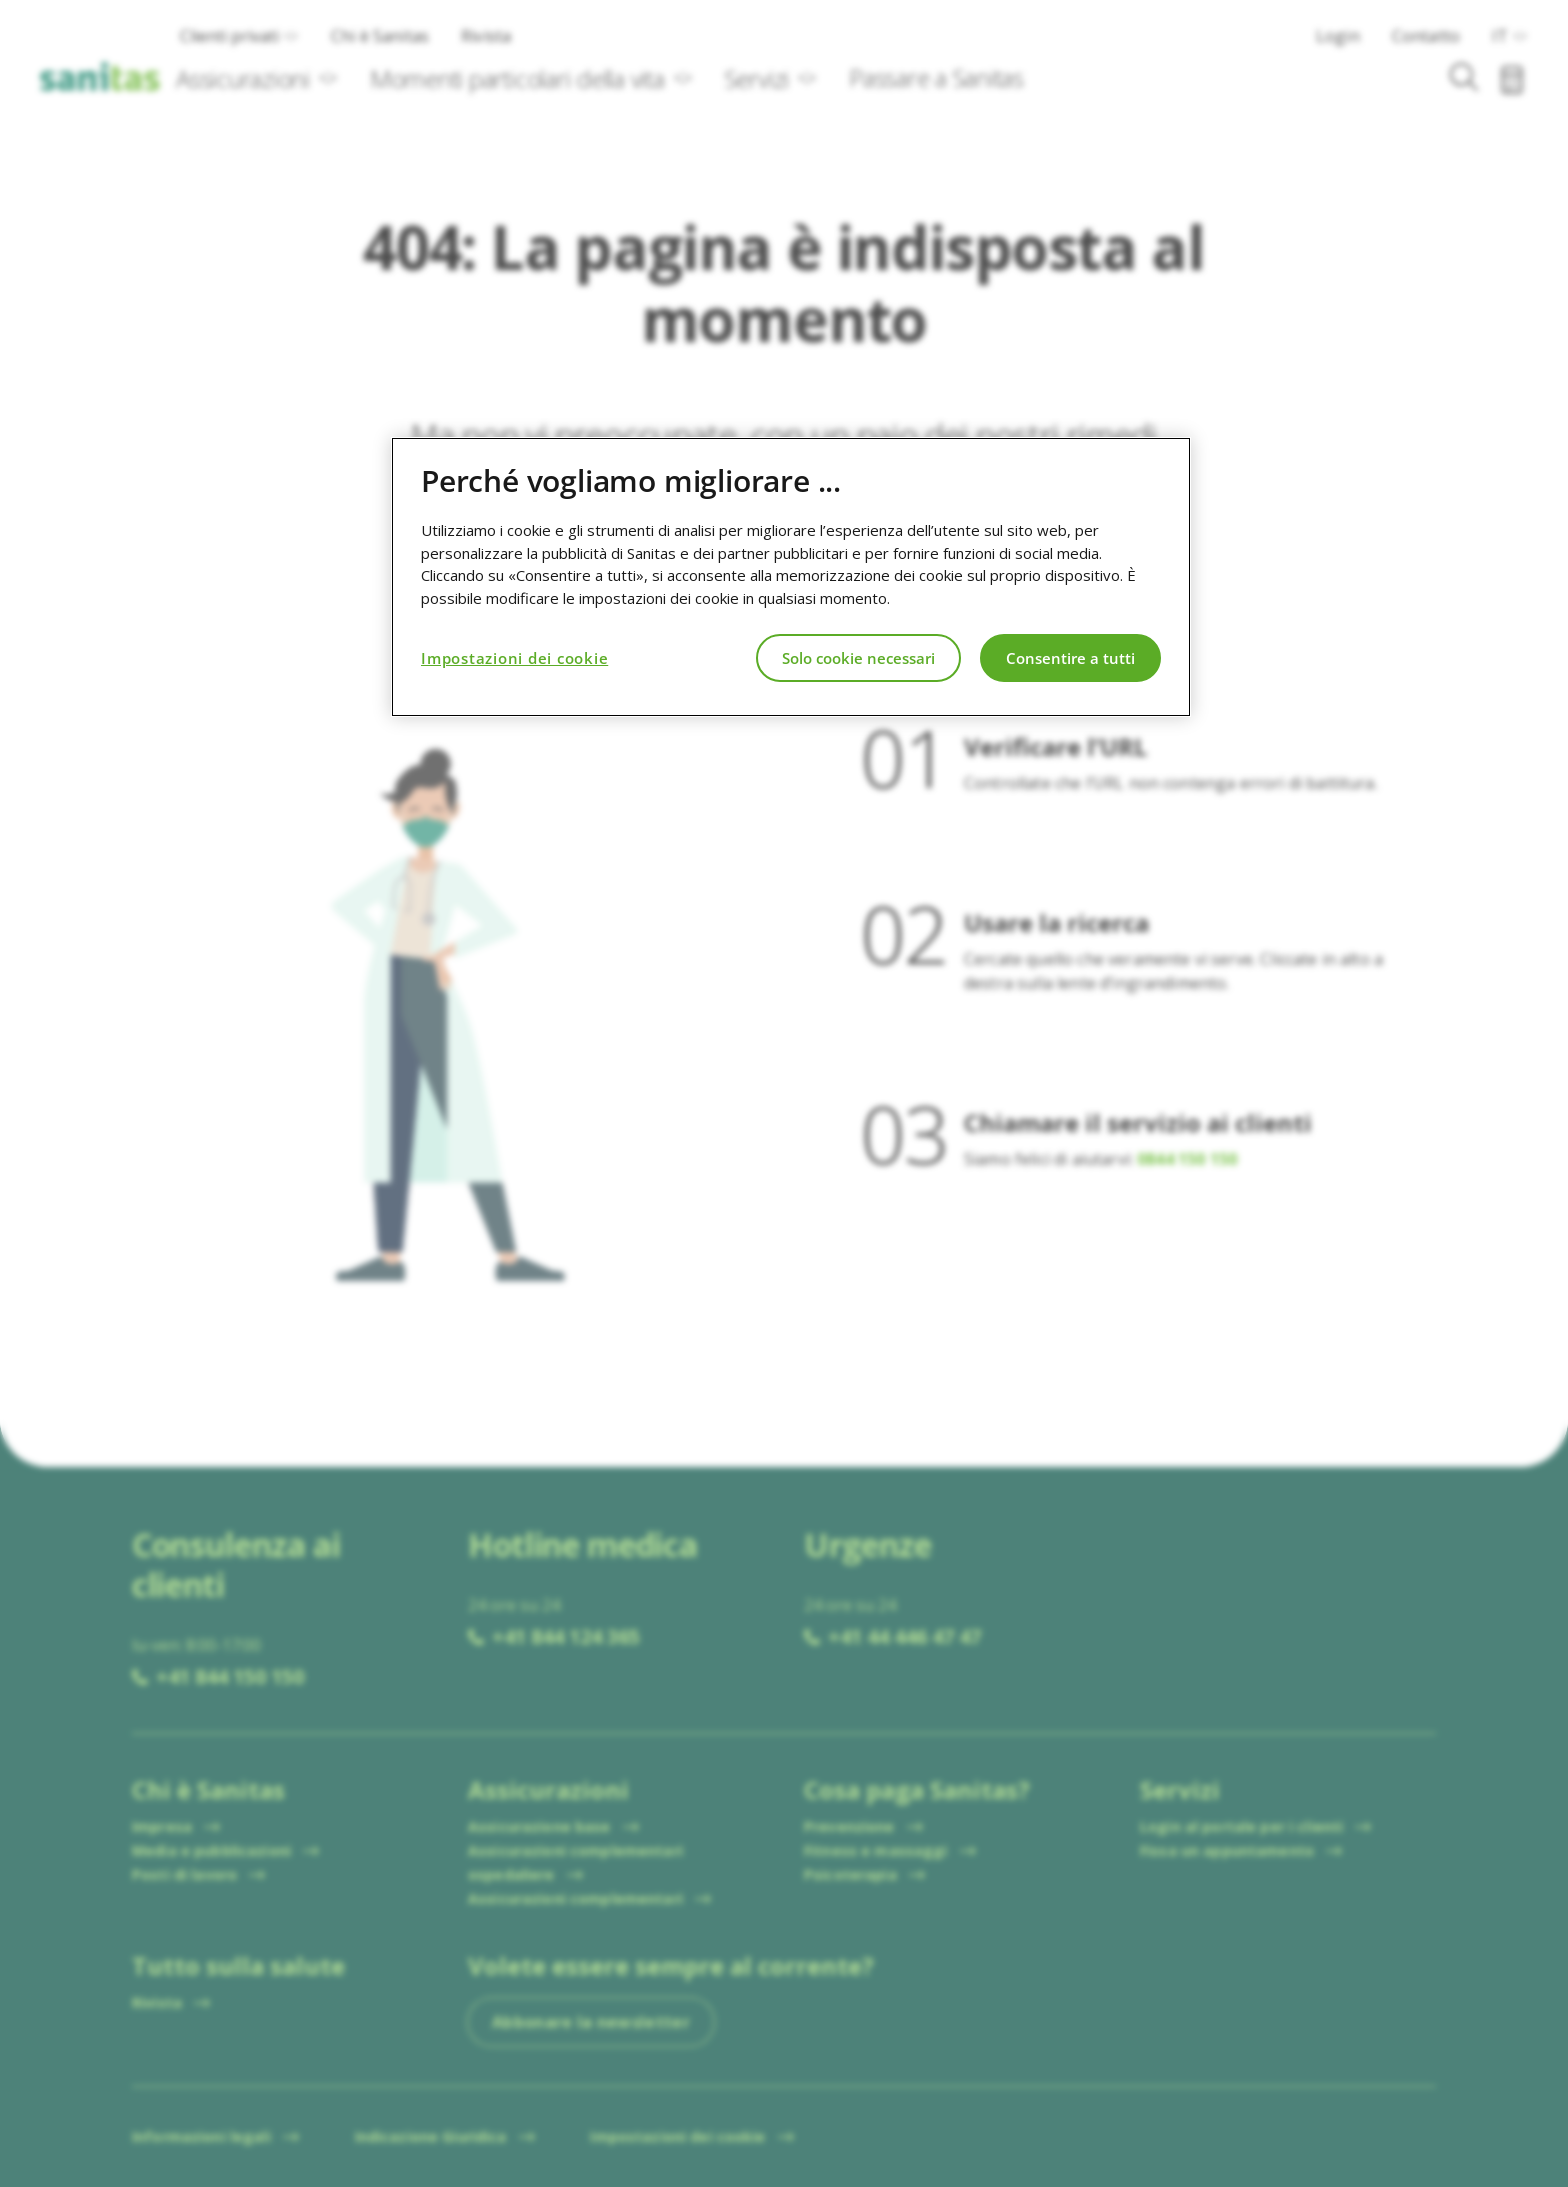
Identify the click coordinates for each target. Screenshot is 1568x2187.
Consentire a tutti (1070, 658)
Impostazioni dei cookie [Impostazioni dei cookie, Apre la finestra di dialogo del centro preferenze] (514, 658)
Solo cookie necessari (858, 658)
